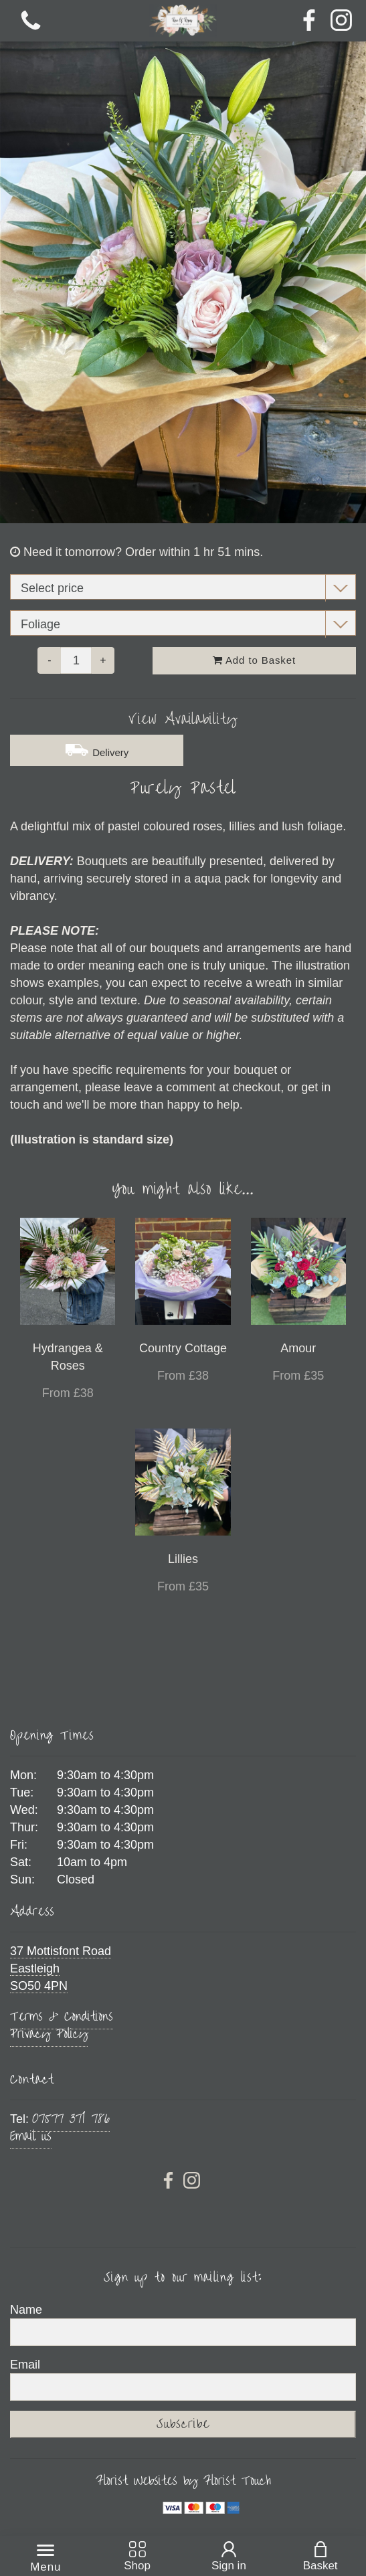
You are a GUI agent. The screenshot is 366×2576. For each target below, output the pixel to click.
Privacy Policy (49, 2033)
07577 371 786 (71, 2118)
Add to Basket (254, 660)
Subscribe (183, 2423)
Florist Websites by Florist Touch (183, 2481)
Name (26, 2309)
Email (25, 2364)
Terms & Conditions (61, 2016)
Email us (31, 2136)
